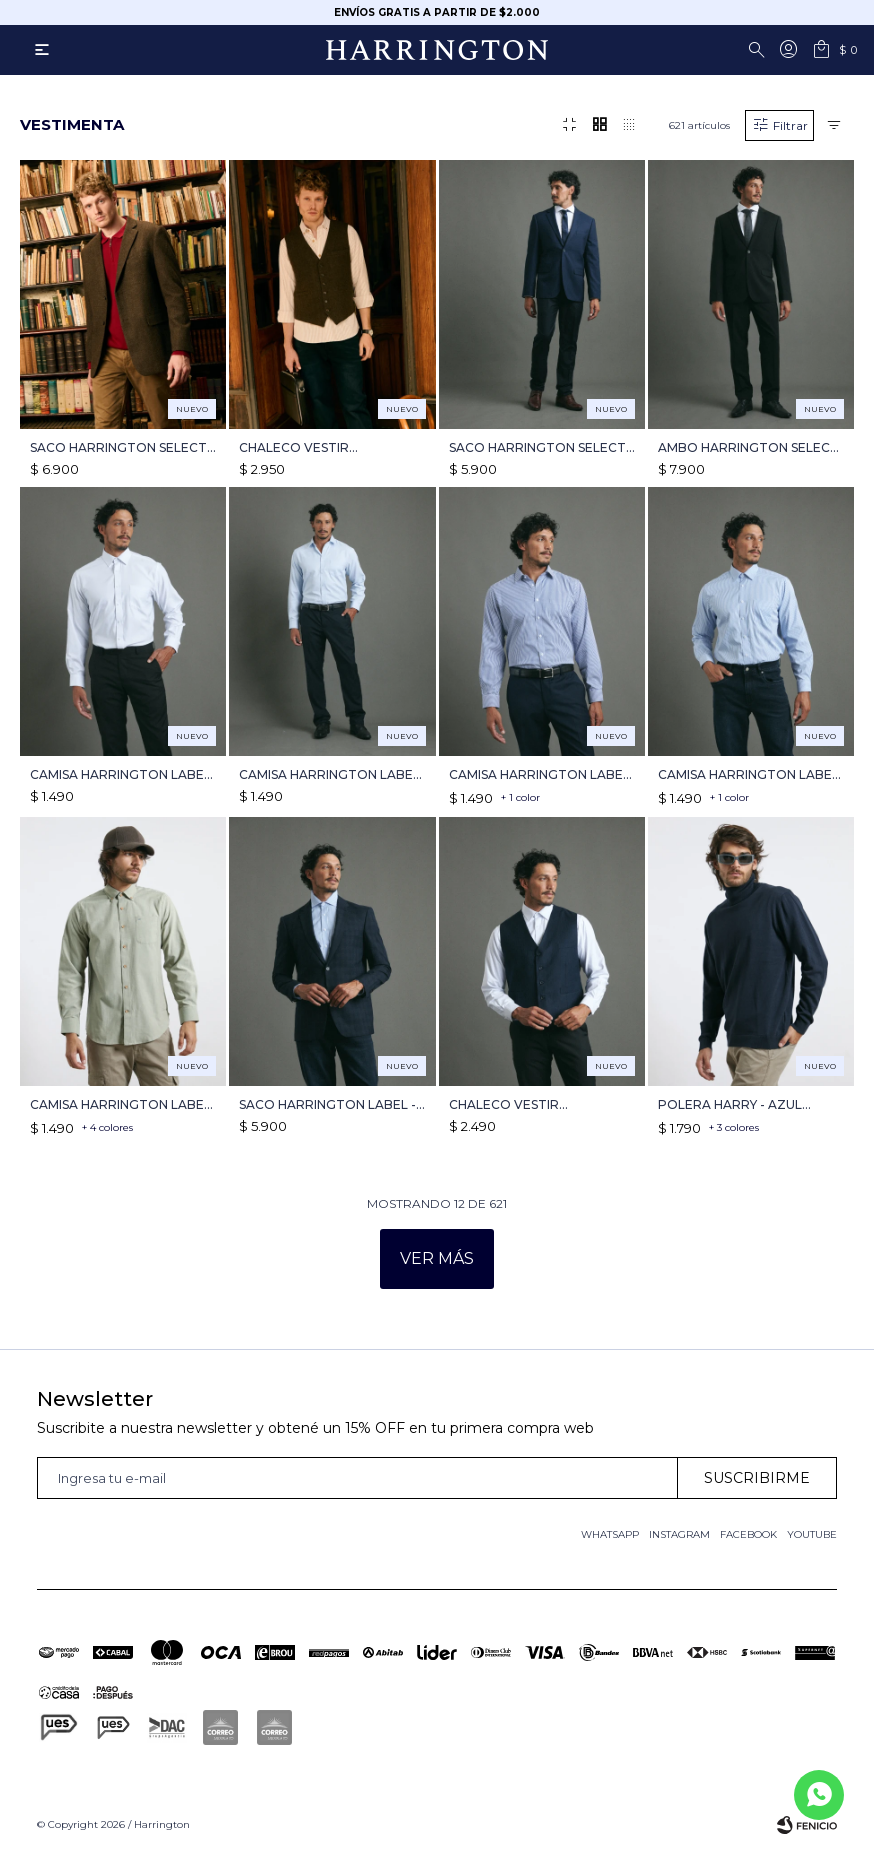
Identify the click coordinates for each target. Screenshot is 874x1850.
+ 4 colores (107, 1127)
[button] (760, 50)
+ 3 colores (734, 1127)
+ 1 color (520, 797)
